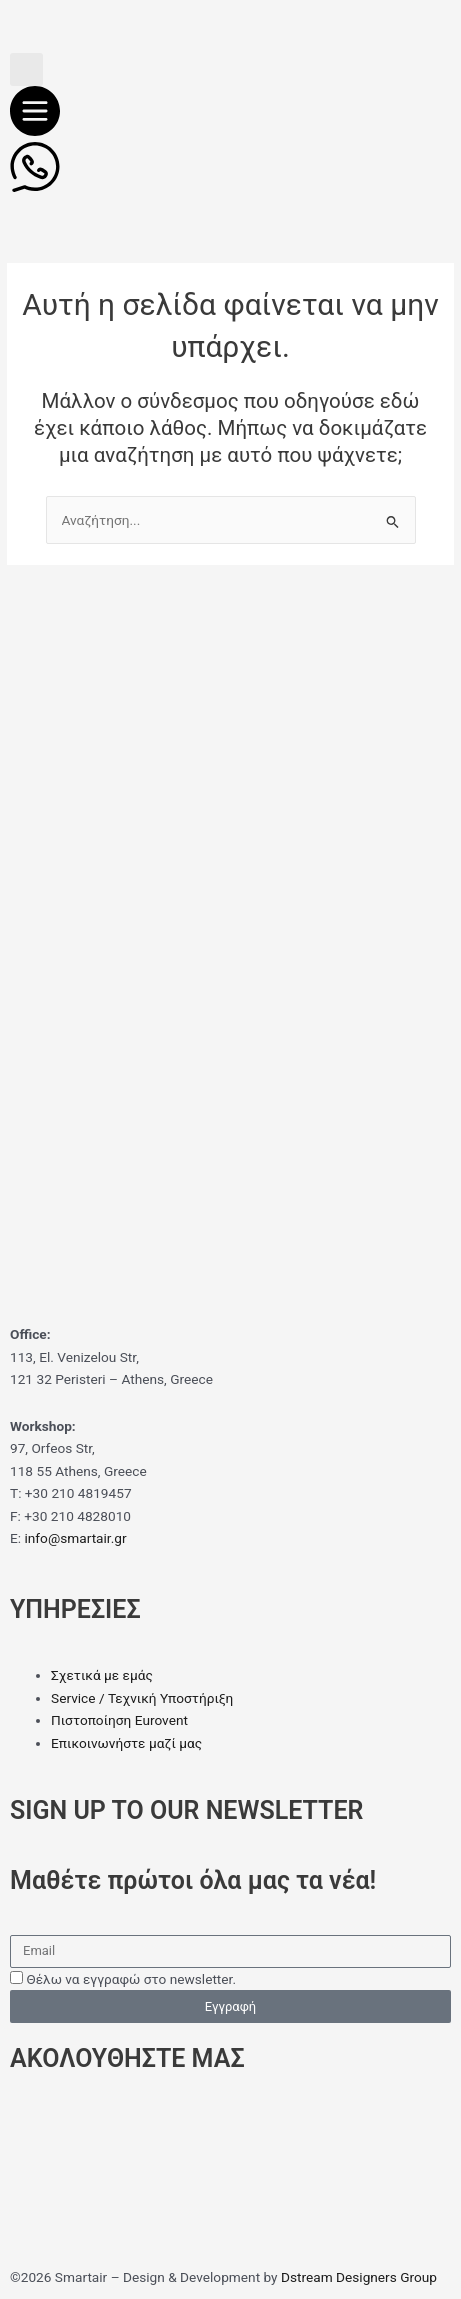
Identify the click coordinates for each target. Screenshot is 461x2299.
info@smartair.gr (75, 1538)
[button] (26, 69)
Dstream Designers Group (359, 2277)
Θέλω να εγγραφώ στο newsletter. (131, 1979)
